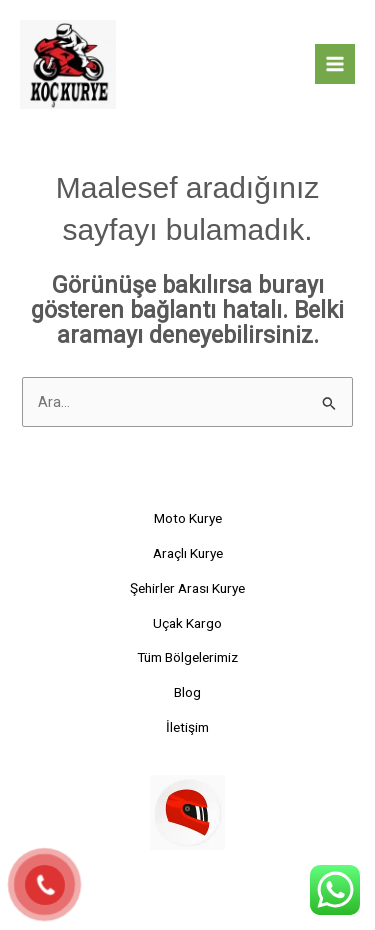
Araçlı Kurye (188, 553)
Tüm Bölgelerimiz (187, 657)
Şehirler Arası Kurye (187, 588)
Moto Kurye (188, 518)
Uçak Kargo (187, 623)
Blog (187, 692)
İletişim (187, 727)
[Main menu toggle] (335, 64)
